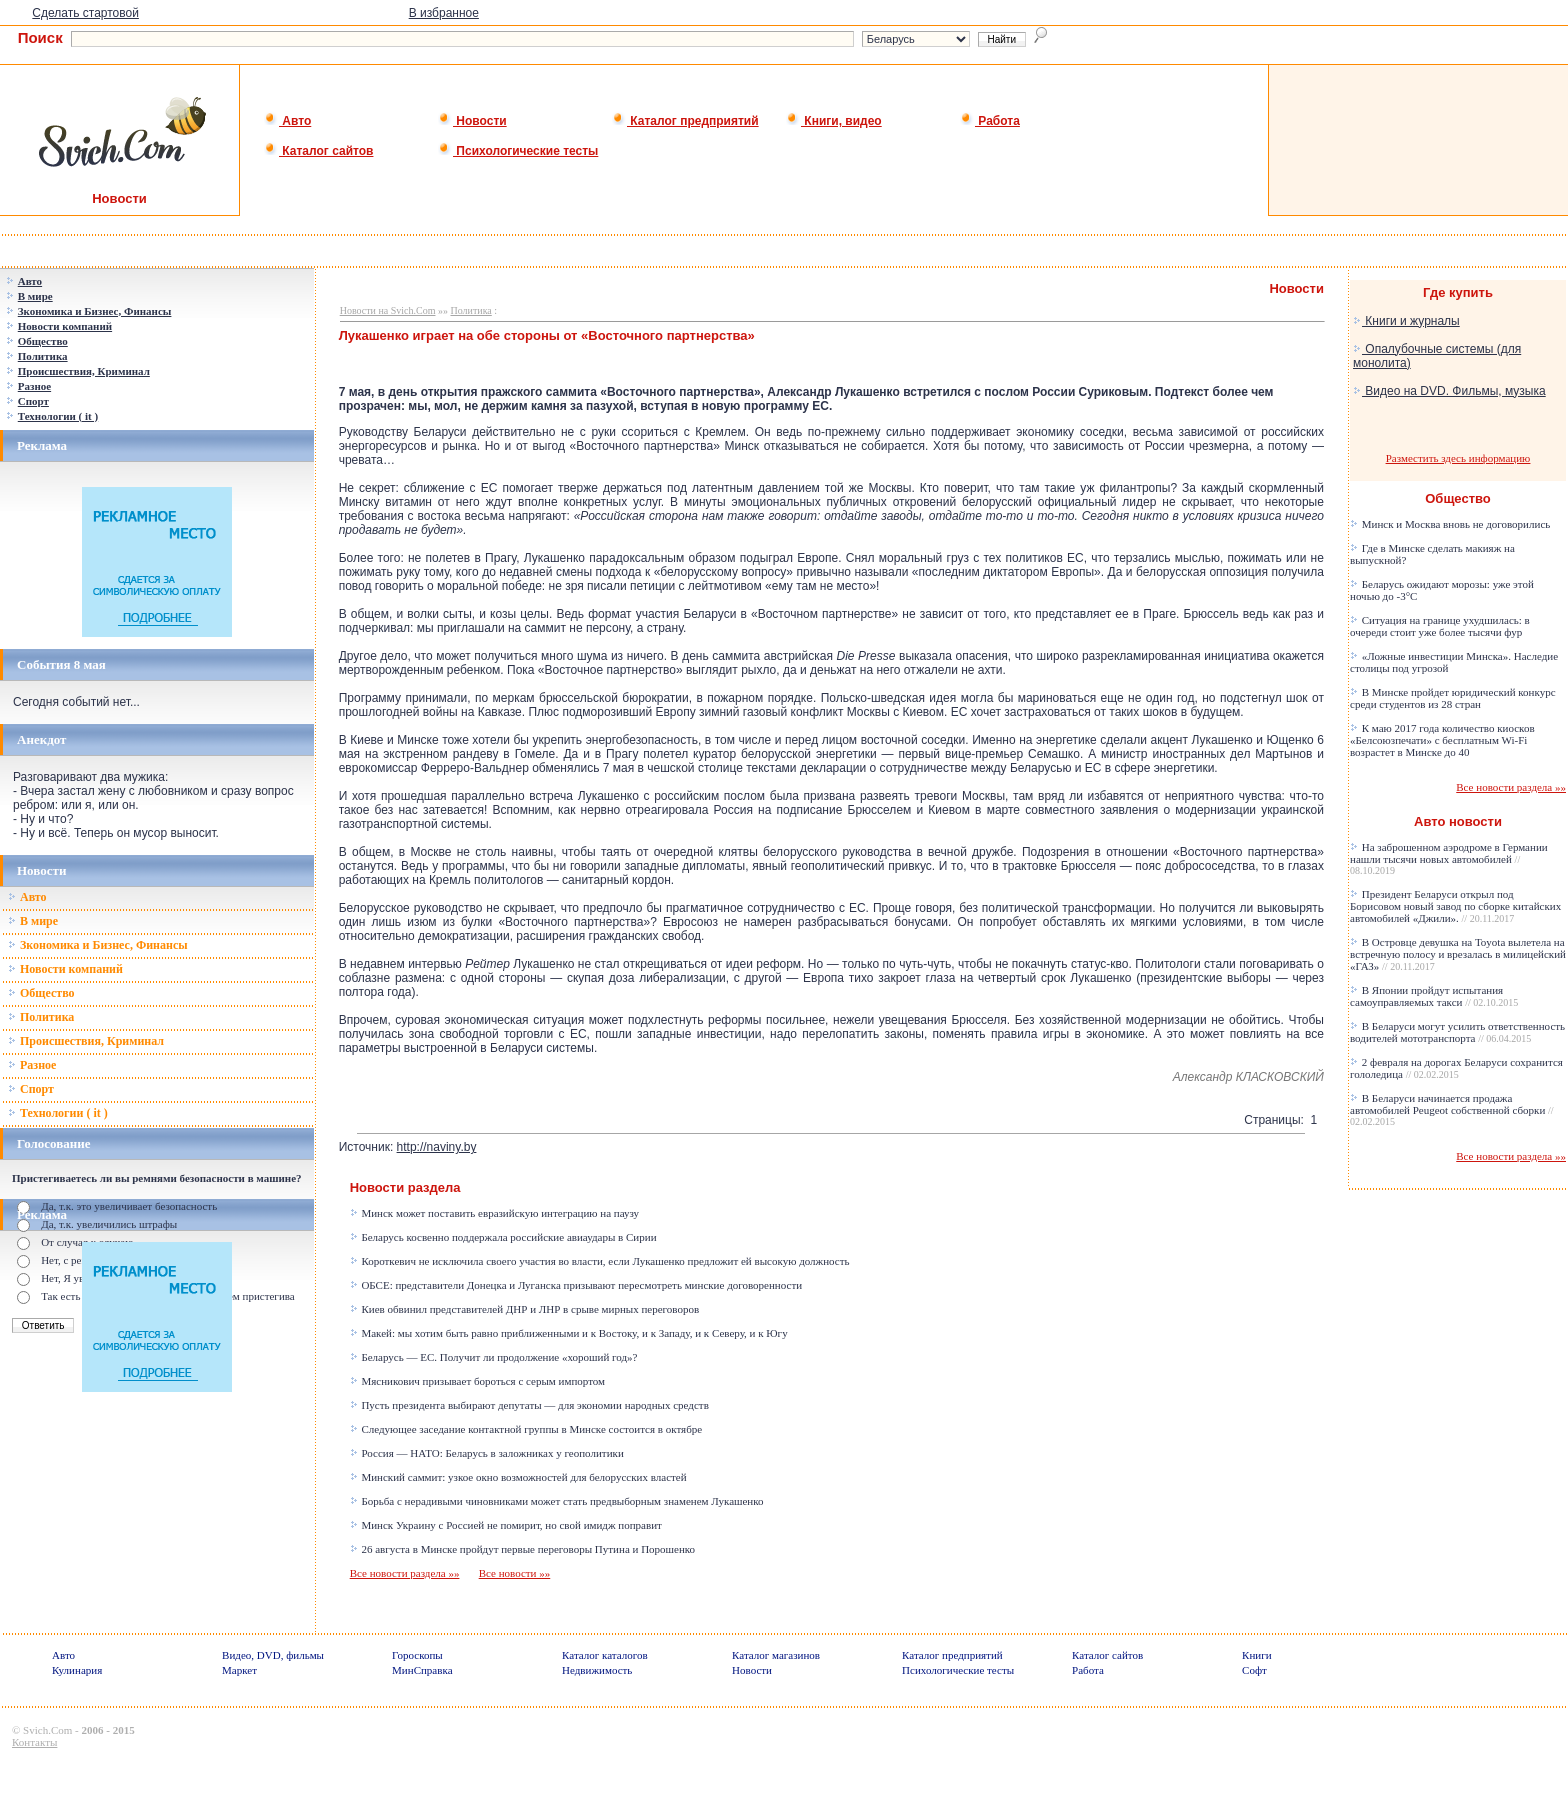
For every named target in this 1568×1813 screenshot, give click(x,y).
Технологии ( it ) (58, 1113)
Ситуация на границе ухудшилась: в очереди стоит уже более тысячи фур (1440, 626)
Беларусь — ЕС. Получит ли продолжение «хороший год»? (494, 1357)
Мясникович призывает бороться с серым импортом (477, 1381)
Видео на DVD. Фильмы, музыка (1449, 391)
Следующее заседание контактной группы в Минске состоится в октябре (526, 1429)
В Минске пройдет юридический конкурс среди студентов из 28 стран (1453, 698)
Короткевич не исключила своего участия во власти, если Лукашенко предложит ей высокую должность (600, 1261)
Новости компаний (65, 969)
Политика (41, 1017)
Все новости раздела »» (405, 1573)
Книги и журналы (1406, 321)
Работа (990, 121)
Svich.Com (47, 1730)
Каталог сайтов (318, 151)
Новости (472, 121)
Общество (41, 993)
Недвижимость (597, 1670)
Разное (32, 1065)
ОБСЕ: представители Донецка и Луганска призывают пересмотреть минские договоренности (576, 1285)
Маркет (239, 1670)
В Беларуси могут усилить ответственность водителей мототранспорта (1457, 1032)
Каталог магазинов (776, 1655)
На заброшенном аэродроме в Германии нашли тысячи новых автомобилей (1449, 858)
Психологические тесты (518, 151)
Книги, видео (834, 121)
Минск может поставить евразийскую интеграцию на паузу (494, 1213)
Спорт (31, 1089)
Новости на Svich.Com (388, 310)
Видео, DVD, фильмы (273, 1655)
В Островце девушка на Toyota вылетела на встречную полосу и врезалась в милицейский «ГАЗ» (1458, 954)
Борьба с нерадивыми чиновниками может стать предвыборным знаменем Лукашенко (557, 1501)
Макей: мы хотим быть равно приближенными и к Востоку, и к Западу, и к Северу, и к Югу (569, 1333)
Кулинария (77, 1670)
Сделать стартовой (85, 13)
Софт (1254, 1670)
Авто (287, 121)
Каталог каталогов (605, 1655)
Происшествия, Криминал (86, 1041)
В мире (33, 921)
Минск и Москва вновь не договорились (1450, 524)
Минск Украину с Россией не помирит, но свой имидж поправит (506, 1525)
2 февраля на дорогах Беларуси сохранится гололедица (1456, 1068)
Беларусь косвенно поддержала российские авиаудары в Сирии (503, 1237)
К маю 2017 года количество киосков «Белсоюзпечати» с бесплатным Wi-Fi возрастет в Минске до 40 (1442, 740)
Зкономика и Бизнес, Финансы (98, 945)
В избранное (444, 13)
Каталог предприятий (685, 121)
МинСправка (422, 1670)
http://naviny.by (437, 1147)
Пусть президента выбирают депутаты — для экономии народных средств (529, 1405)
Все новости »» (515, 1573)
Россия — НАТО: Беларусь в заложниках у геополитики (487, 1453)
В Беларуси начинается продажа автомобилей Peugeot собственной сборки (1452, 1109)
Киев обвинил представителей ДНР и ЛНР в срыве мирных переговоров (524, 1309)
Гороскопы (417, 1655)
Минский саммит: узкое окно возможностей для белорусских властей (518, 1477)
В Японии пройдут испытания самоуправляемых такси (1434, 996)
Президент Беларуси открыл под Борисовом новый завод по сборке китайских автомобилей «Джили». (1455, 906)
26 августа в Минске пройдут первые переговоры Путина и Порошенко (522, 1549)
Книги (1257, 1655)
